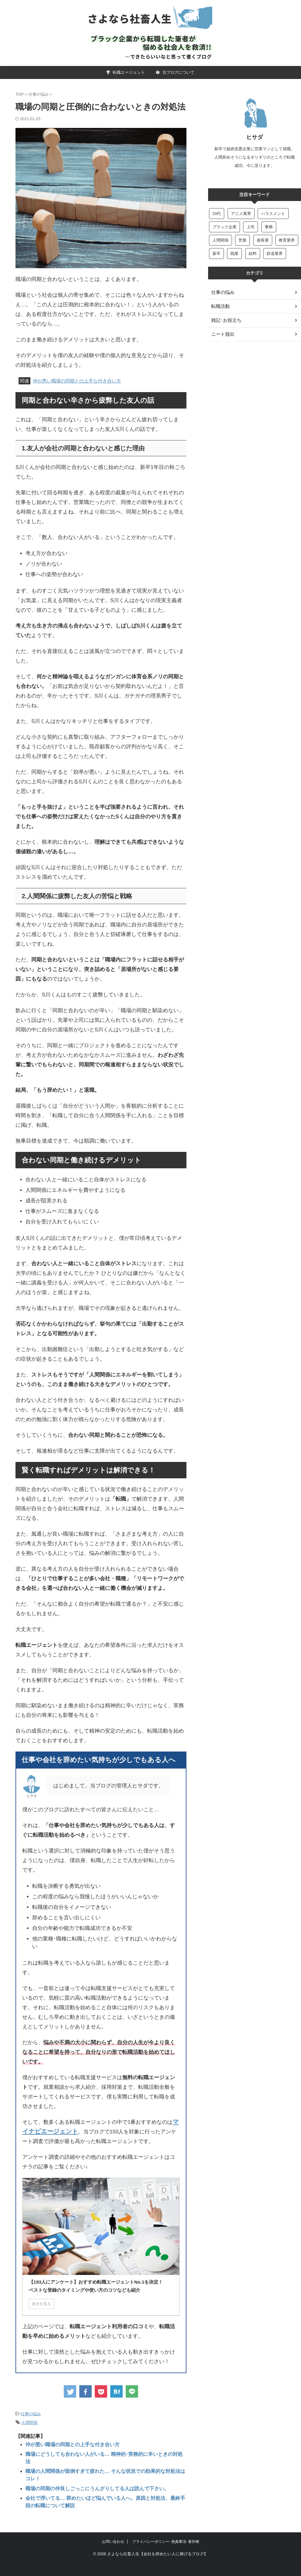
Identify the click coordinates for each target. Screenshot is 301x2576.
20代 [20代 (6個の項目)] (216, 213)
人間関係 (29, 2422)
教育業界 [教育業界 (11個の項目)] (287, 240)
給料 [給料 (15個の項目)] (253, 253)
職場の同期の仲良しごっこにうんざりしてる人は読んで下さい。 (92, 2478)
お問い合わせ (113, 2530)
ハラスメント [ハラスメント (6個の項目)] (273, 213)
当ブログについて (175, 72)
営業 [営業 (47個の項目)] (242, 240)
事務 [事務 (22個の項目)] (269, 227)
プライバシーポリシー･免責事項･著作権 (165, 2530)
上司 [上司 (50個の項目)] (250, 227)
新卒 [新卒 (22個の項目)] (216, 253)
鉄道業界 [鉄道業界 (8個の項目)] (275, 253)
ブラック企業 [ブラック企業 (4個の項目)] (224, 227)
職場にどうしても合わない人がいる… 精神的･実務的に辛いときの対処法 (101, 2452)
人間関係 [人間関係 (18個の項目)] (220, 240)
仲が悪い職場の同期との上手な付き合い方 (77, 380)
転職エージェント (125, 72)
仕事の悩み (31, 2413)
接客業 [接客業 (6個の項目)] (263, 240)
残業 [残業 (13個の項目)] (234, 253)
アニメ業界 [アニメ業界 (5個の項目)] (241, 213)
